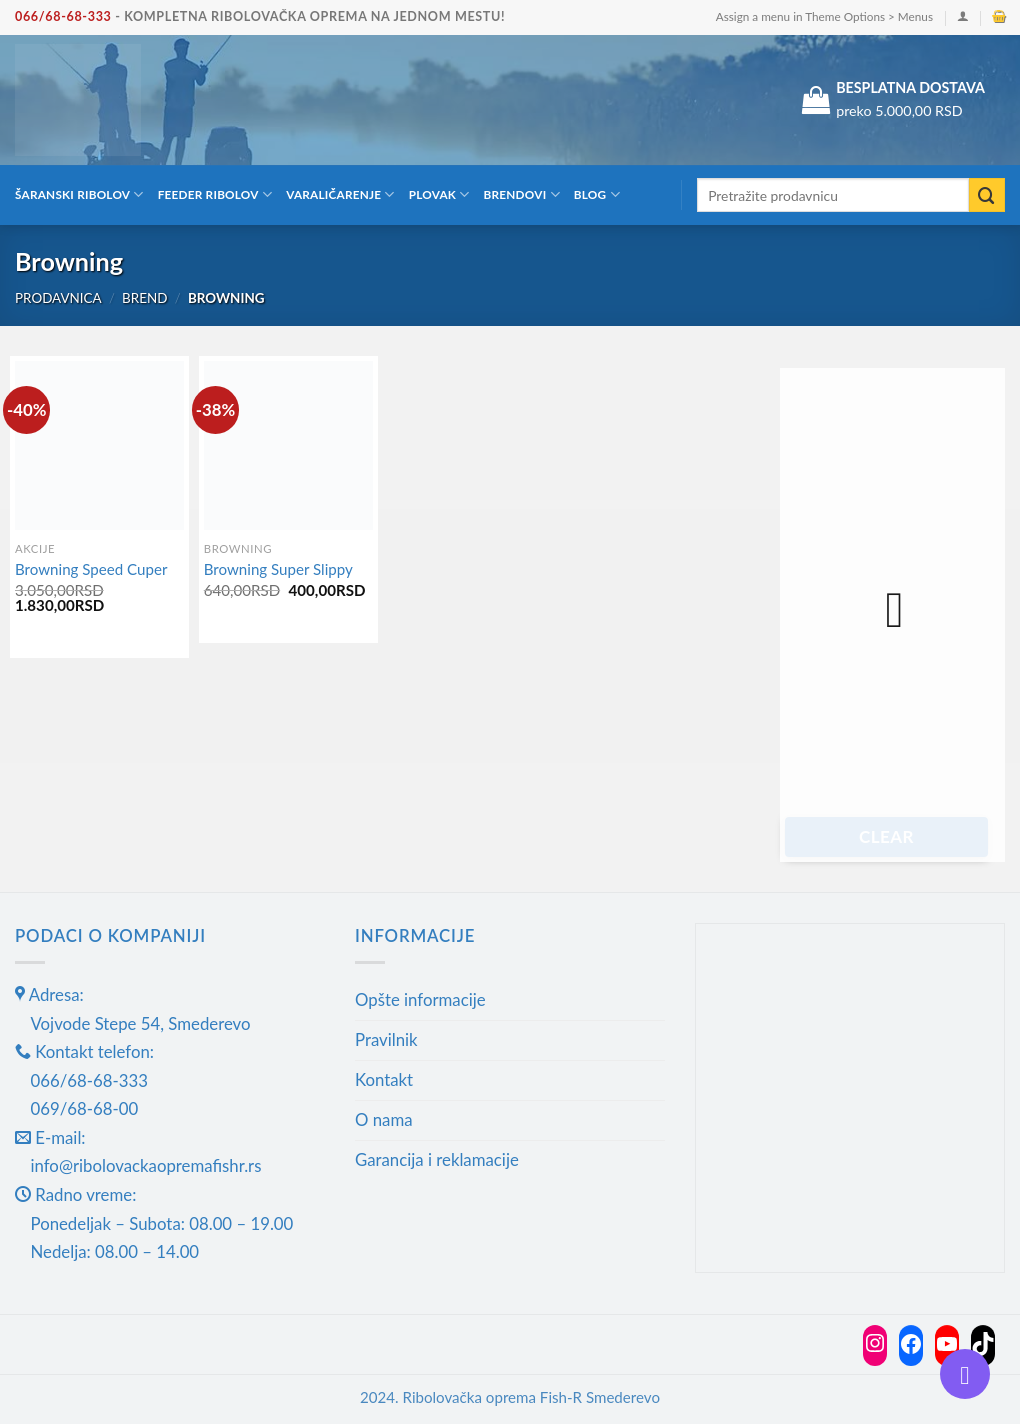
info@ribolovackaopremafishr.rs (146, 1165)
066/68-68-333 (63, 16)
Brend (144, 298)
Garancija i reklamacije (437, 1159)
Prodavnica (58, 298)
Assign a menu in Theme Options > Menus (824, 16)
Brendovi (522, 194)
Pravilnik (386, 1039)
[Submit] (987, 195)
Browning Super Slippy (278, 569)
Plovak (439, 194)
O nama (384, 1119)
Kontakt (384, 1079)
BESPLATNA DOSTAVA (910, 87)
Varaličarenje (340, 194)
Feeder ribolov (215, 194)
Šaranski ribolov (79, 194)
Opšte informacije (420, 999)
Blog (597, 194)
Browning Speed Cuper (91, 569)
